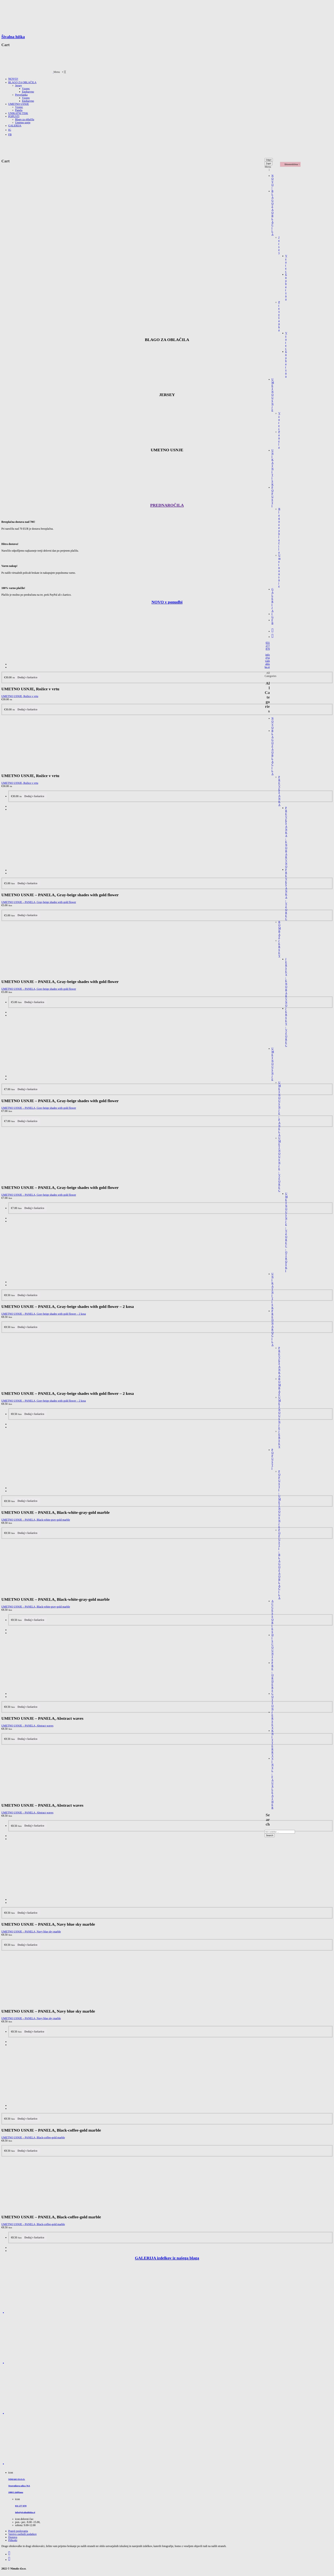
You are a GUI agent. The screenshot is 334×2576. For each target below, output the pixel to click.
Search (269, 1835)
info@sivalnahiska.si (267, 661)
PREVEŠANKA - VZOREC (286, 894)
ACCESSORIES (272, 1616)
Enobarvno (286, 287)
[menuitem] (13, 78)
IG (272, 615)
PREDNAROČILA (272, 1327)
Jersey (279, 245)
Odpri (269, 160)
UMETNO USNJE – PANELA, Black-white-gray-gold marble (35, 1519)
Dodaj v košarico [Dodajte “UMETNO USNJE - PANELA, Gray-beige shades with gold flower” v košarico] (27, 883)
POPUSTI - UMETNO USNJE (279, 1499)
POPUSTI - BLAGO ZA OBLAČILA (279, 1564)
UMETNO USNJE (272, 395)
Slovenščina (289, 164)
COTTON (272, 1701)
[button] (59, 71)
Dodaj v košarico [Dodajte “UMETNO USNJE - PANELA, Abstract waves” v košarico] (27, 1706)
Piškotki (12, 2540)
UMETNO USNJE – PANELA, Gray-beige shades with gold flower (38, 902)
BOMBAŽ (279, 930)
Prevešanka (279, 316)
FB (272, 622)
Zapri (268, 163)
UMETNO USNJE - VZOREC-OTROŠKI (286, 1232)
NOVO (272, 723)
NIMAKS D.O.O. (16, 2479)
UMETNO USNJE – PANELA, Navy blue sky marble (31, 1931)
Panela (279, 439)
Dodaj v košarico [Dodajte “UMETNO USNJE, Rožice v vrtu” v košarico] (27, 677)
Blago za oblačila (279, 531)
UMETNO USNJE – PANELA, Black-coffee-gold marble (33, 2137)
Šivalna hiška (13, 36)
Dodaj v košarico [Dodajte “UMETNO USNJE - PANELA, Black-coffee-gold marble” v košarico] (27, 2118)
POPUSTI (272, 496)
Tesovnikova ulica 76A (19, 2485)
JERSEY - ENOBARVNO (286, 982)
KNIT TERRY (272, 1743)
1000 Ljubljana (15, 2492)
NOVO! (272, 181)
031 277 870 (268, 645)
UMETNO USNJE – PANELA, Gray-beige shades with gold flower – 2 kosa (43, 1313)
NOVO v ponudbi (167, 602)
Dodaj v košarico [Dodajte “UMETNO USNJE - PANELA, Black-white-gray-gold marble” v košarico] (27, 1500)
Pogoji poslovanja (18, 2531)
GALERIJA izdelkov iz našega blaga (167, 2258)
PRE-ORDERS (272, 1676)
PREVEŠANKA (279, 791)
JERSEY (279, 948)
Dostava (12, 2537)
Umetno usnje (279, 571)
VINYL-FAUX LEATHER (272, 1783)
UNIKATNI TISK (272, 467)
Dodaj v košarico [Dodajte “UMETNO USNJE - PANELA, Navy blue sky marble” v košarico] (27, 1912)
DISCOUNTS (272, 1647)
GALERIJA (272, 600)
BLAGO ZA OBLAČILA (272, 213)
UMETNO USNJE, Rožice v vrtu (19, 696)
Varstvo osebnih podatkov (22, 2534)
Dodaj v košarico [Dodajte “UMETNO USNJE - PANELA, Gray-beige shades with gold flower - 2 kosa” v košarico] (27, 1295)
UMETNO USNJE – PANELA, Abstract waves (27, 1725)
